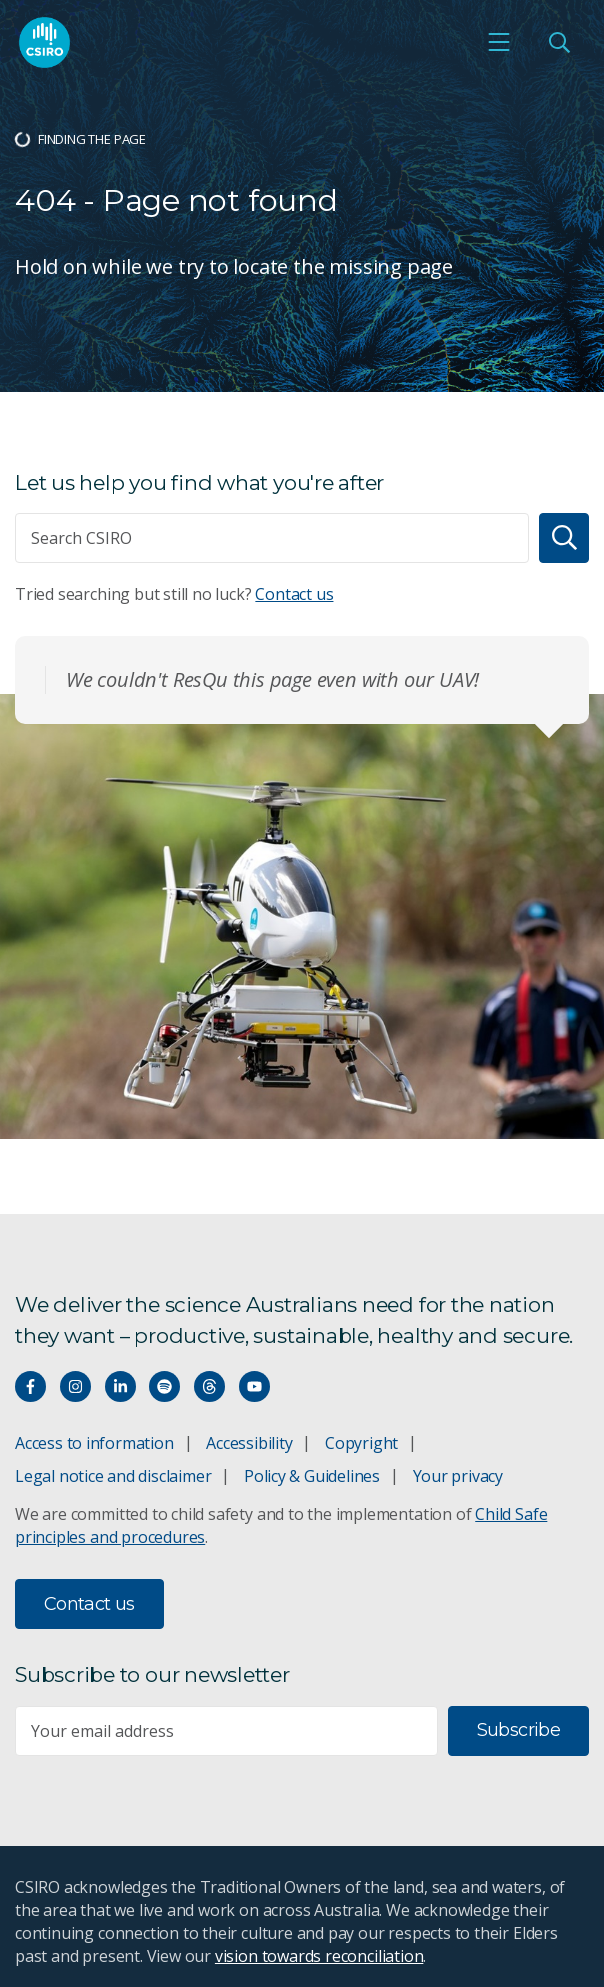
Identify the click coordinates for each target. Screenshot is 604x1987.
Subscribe (518, 1730)
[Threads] (209, 1386)
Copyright (361, 1443)
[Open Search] (559, 42)
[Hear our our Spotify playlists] (164, 1386)
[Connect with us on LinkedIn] (120, 1386)
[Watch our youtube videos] (254, 1386)
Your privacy (458, 1476)
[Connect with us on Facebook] (30, 1386)
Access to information (94, 1443)
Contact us (294, 594)
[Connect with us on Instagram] (75, 1386)
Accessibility (249, 1443)
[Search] (564, 538)
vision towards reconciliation (319, 1956)
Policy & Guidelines (312, 1476)
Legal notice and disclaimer (113, 1476)
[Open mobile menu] (499, 42)
